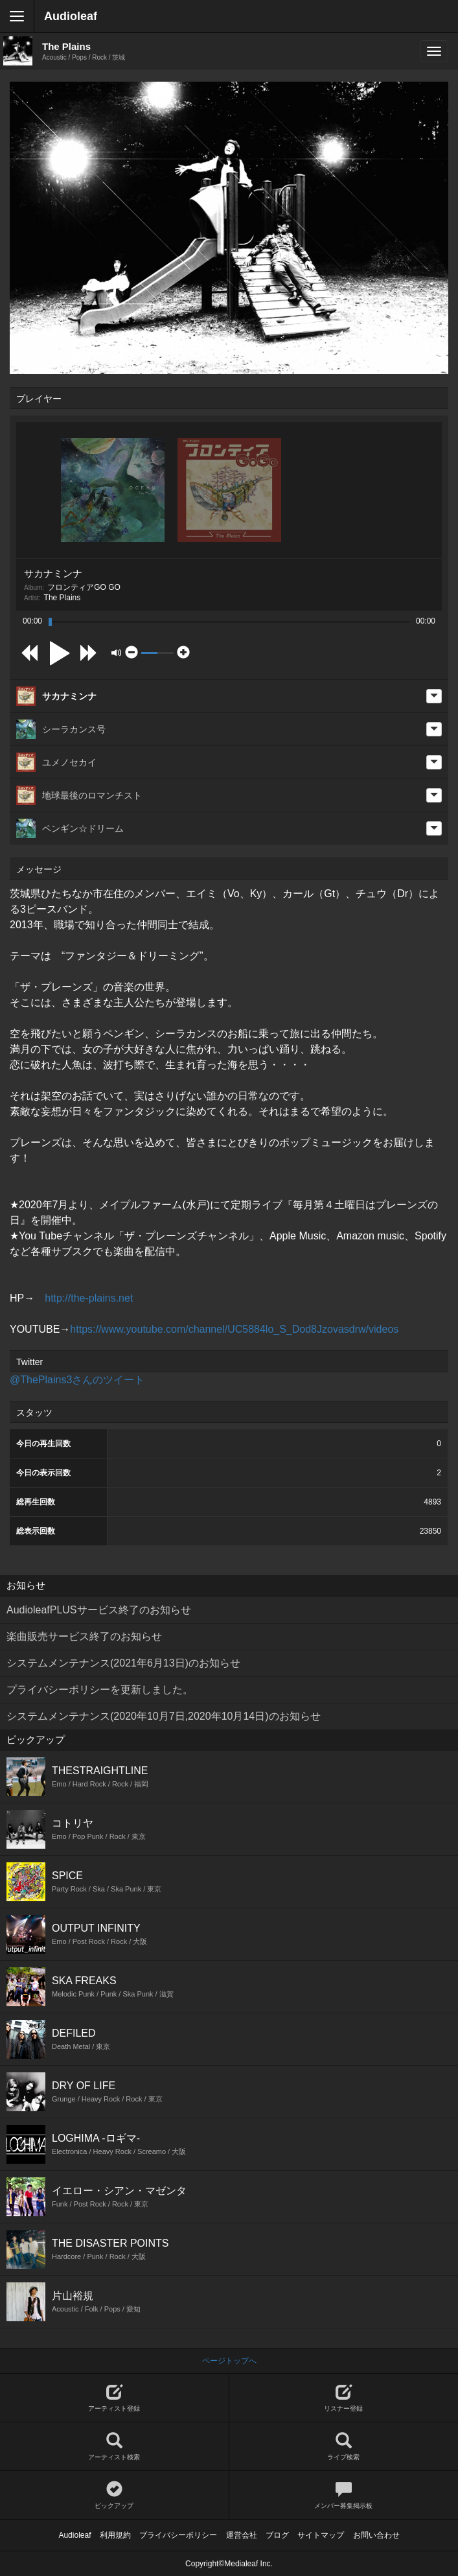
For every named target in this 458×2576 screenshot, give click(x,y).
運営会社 (241, 2535)
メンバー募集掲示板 (344, 2495)
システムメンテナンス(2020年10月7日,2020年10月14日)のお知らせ (163, 1716)
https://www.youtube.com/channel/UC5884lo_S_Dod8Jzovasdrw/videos (234, 1329)
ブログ (277, 2535)
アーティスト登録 (114, 2398)
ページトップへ (229, 2360)
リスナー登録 (344, 2398)
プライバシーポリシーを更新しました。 (99, 1689)
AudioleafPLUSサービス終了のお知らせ (98, 1609)
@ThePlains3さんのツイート (77, 1379)
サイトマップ (320, 2535)
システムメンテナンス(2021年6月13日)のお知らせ (123, 1663)
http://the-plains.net (89, 1298)
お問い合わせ (376, 2535)
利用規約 (115, 2535)
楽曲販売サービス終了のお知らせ (84, 1636)
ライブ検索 (344, 2447)
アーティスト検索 (114, 2447)
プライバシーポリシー (178, 2535)
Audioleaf (70, 16)
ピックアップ (114, 2495)
